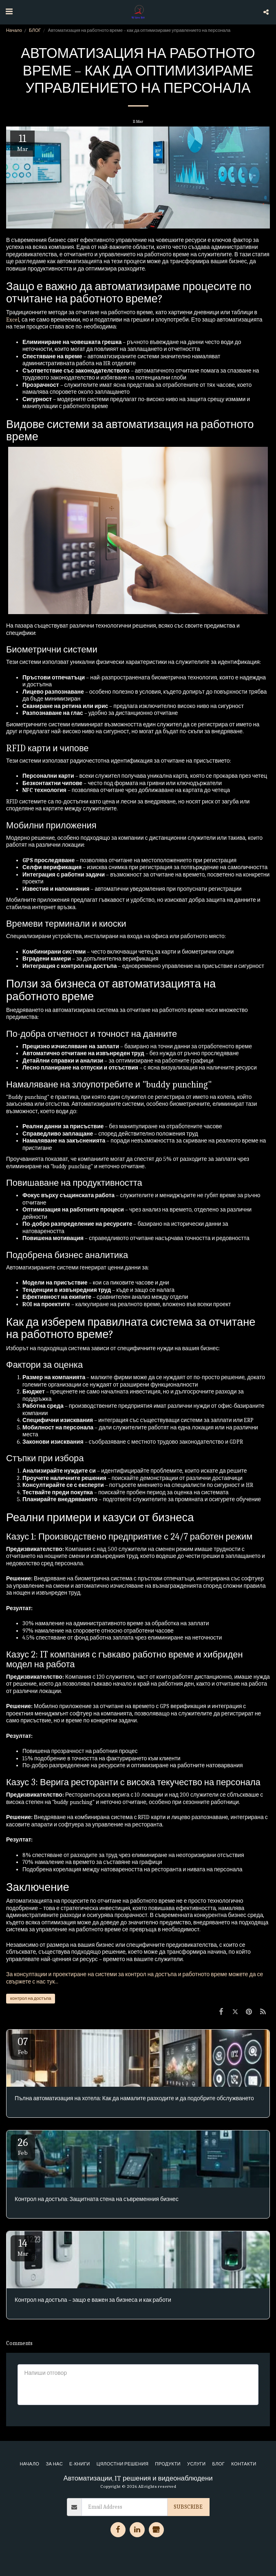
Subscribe (188, 2506)
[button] (9, 11)
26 (23, 2147)
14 (23, 2247)
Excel (12, 319)
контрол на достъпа (30, 1998)
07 (23, 2046)
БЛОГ (35, 30)
